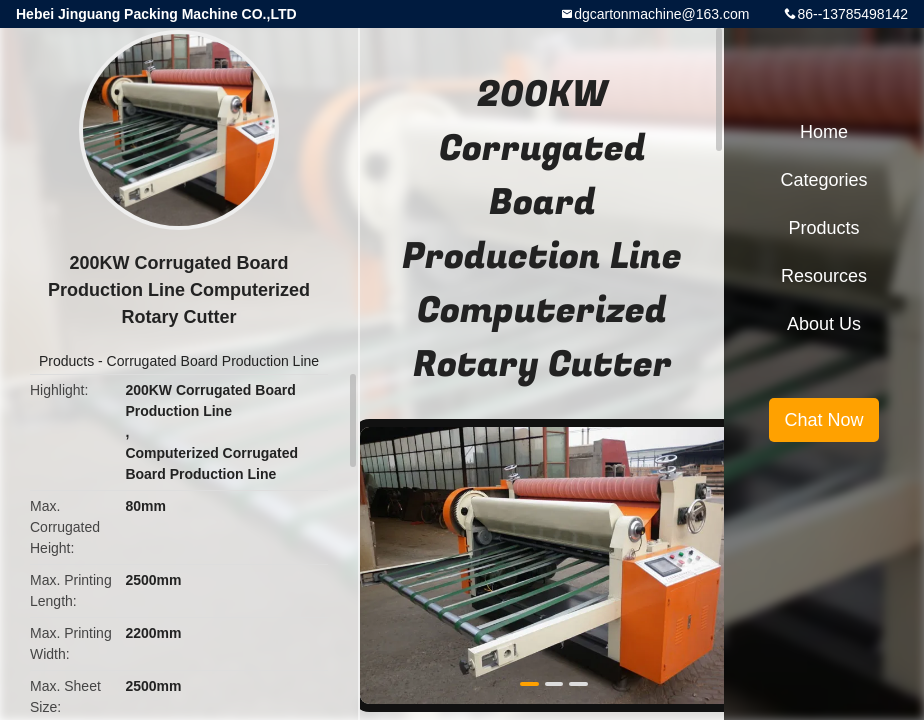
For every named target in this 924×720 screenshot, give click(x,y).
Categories (823, 180)
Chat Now (823, 420)
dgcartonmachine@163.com (661, 14)
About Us (824, 324)
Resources (824, 276)
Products (66, 361)
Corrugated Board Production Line (213, 361)
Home (824, 132)
